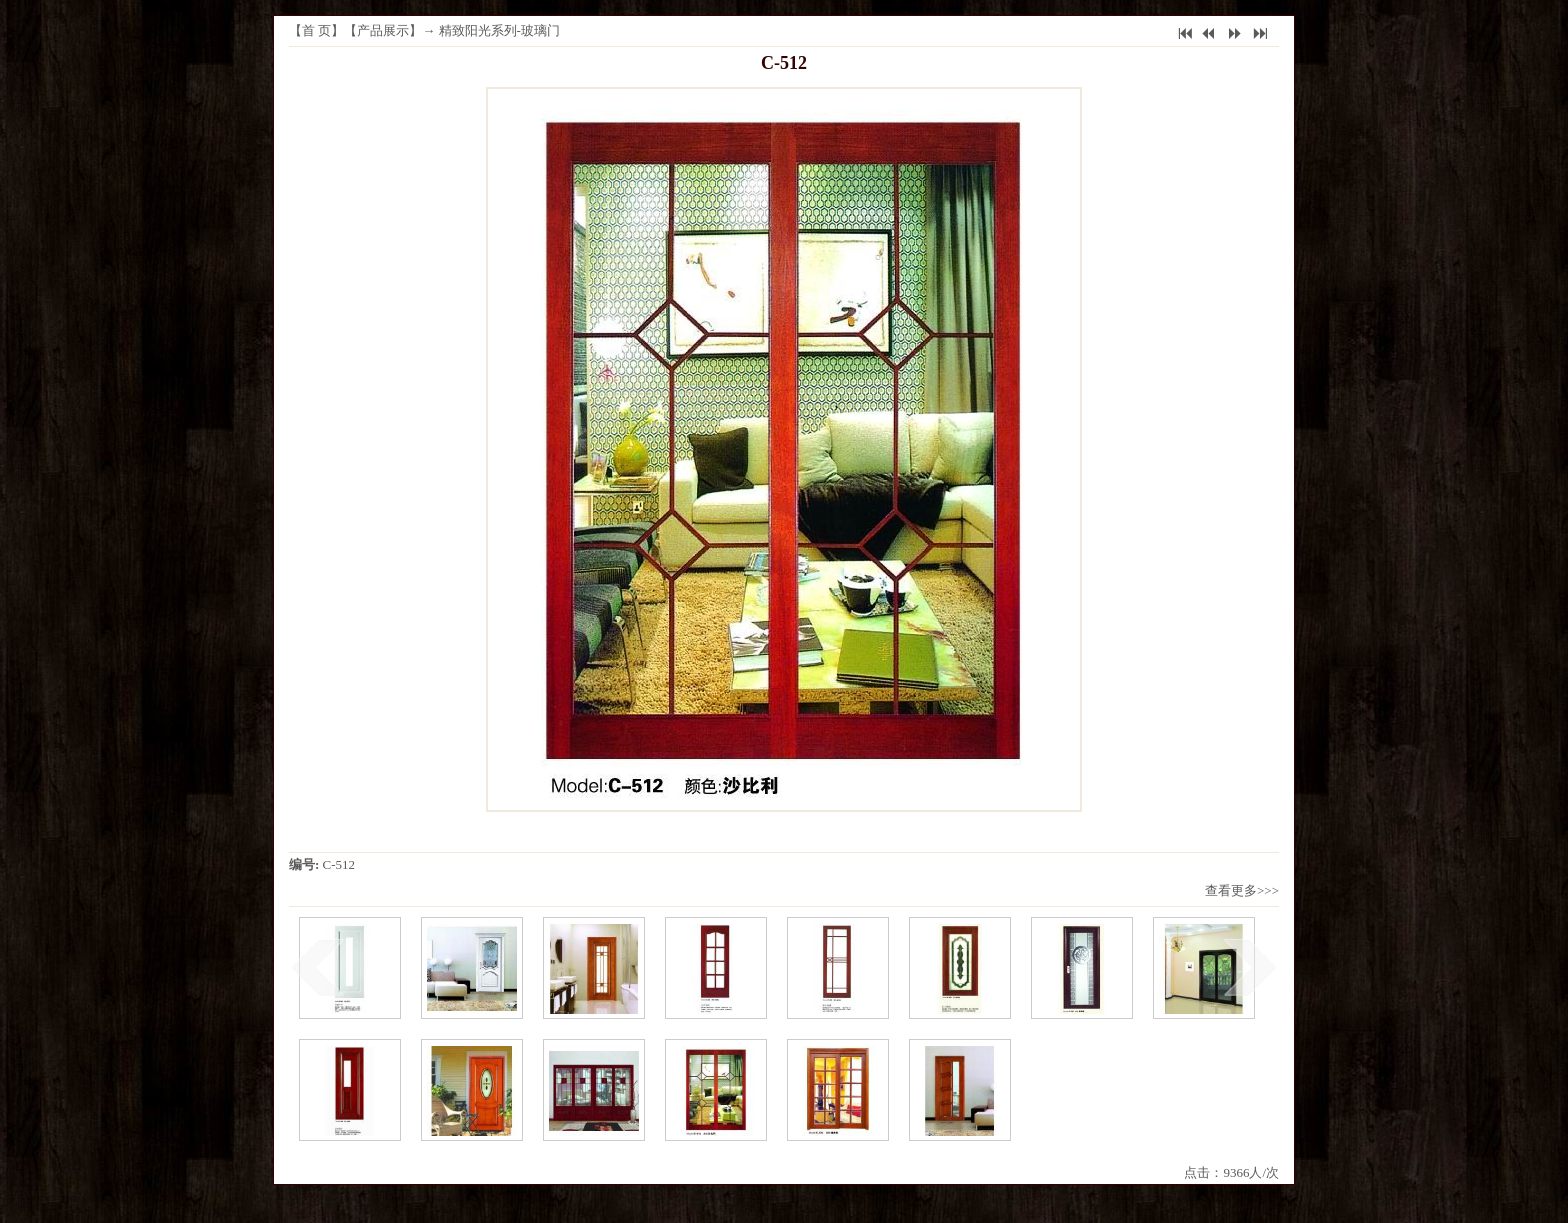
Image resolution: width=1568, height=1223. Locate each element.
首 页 (316, 30)
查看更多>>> (1242, 890)
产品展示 (383, 30)
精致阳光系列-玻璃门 (499, 30)
